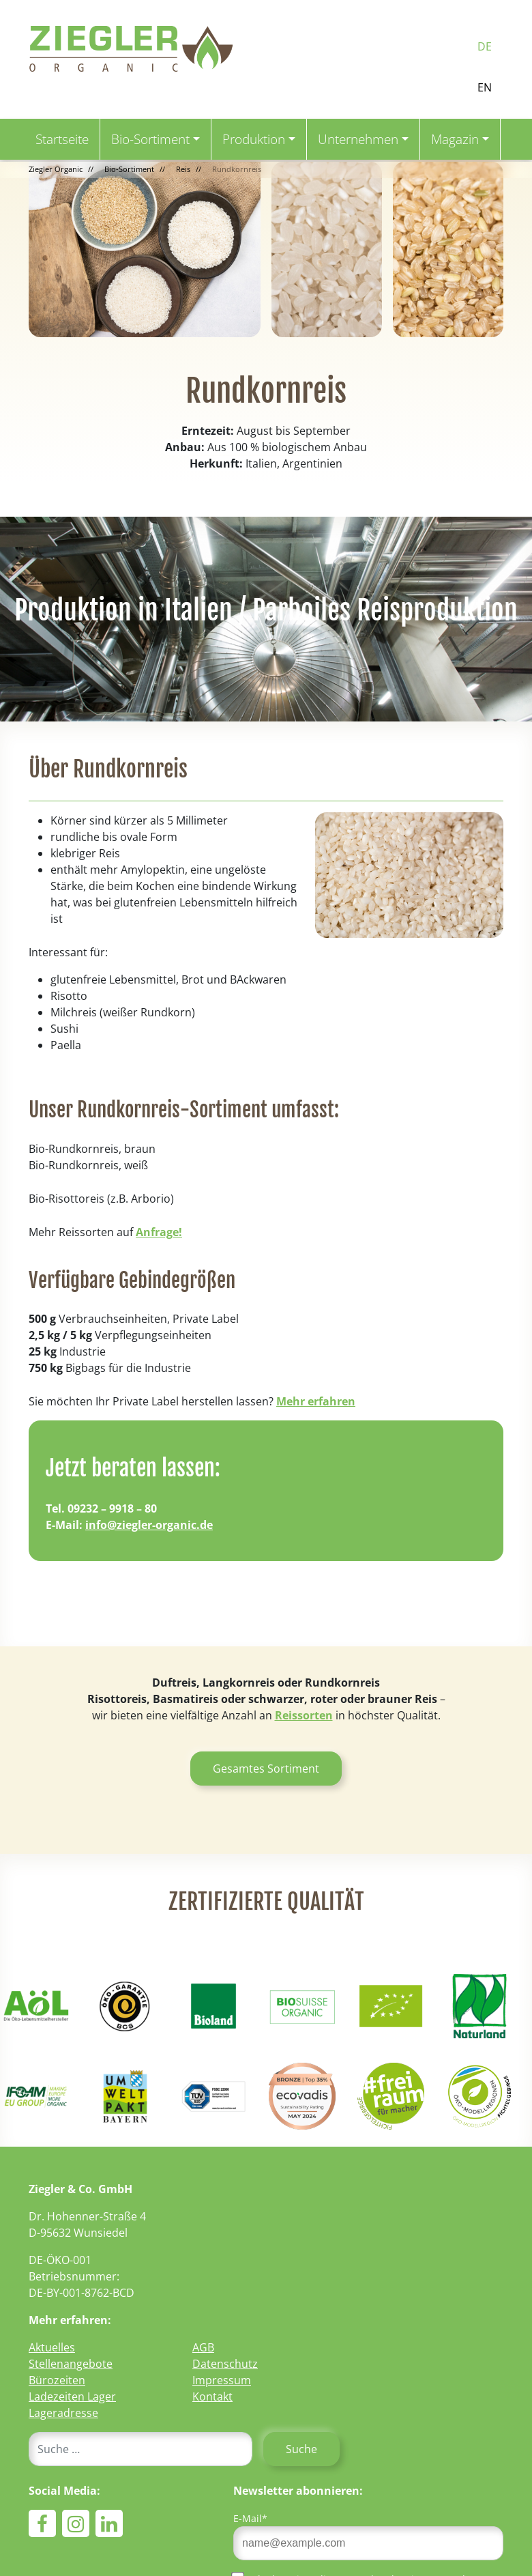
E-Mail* (250, 2518)
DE (484, 46)
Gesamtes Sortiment (266, 1768)
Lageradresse (63, 2412)
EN (484, 87)
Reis (183, 169)
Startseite (62, 139)
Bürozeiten (57, 2380)
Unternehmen (358, 139)
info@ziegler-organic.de (149, 1524)
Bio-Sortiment (150, 139)
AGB (203, 2347)
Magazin (455, 139)
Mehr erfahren (315, 1401)
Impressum (221, 2380)
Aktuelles (52, 2347)
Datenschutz (225, 2363)
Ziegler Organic (56, 169)
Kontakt (212, 2396)
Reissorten (304, 1715)
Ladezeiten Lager (72, 2396)
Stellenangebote (71, 2363)
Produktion (253, 139)
